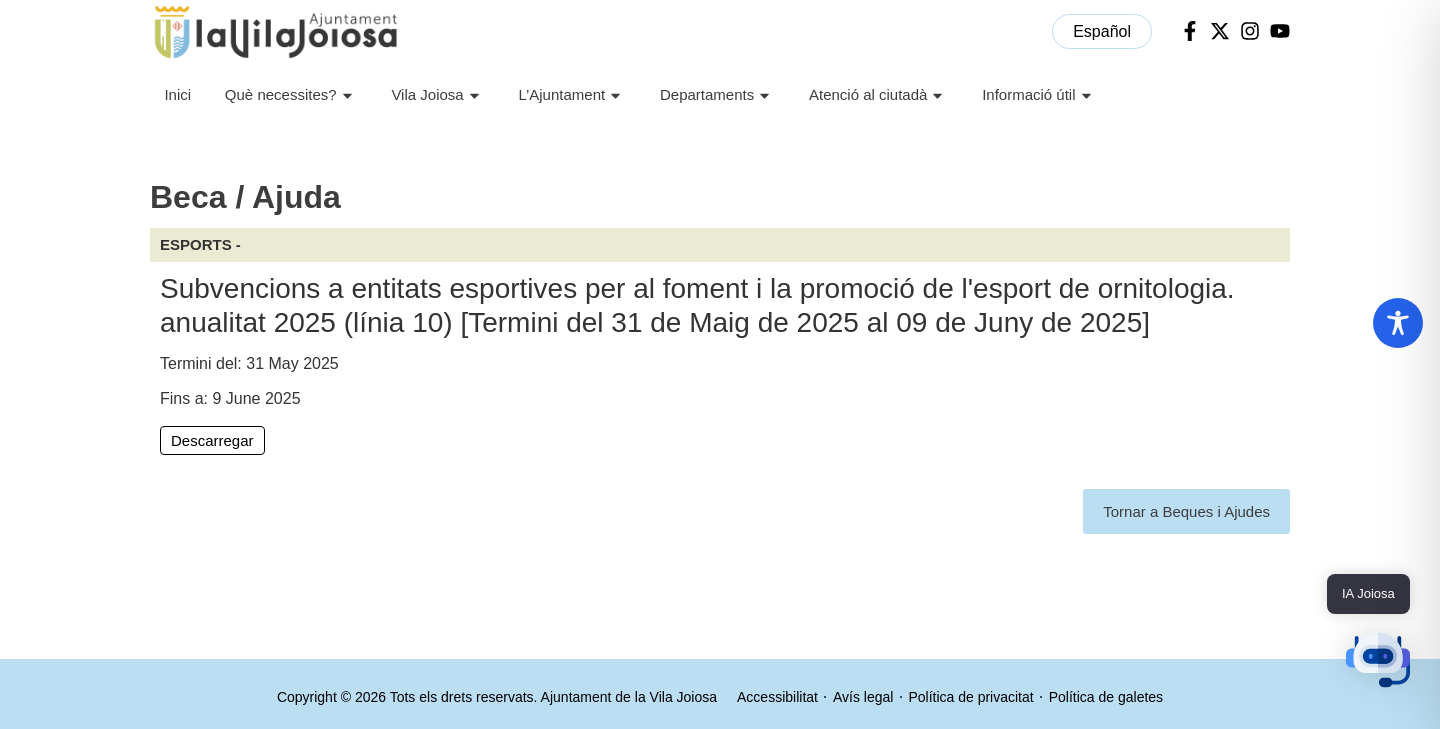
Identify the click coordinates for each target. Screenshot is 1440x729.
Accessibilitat (777, 697)
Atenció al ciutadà (878, 95)
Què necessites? (291, 95)
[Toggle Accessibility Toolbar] (1398, 323)
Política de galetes (1106, 697)
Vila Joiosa (437, 95)
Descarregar (212, 440)
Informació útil (1039, 95)
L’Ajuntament (572, 95)
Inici (177, 94)
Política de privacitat (970, 697)
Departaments (717, 95)
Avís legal (863, 697)
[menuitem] (1102, 31)
